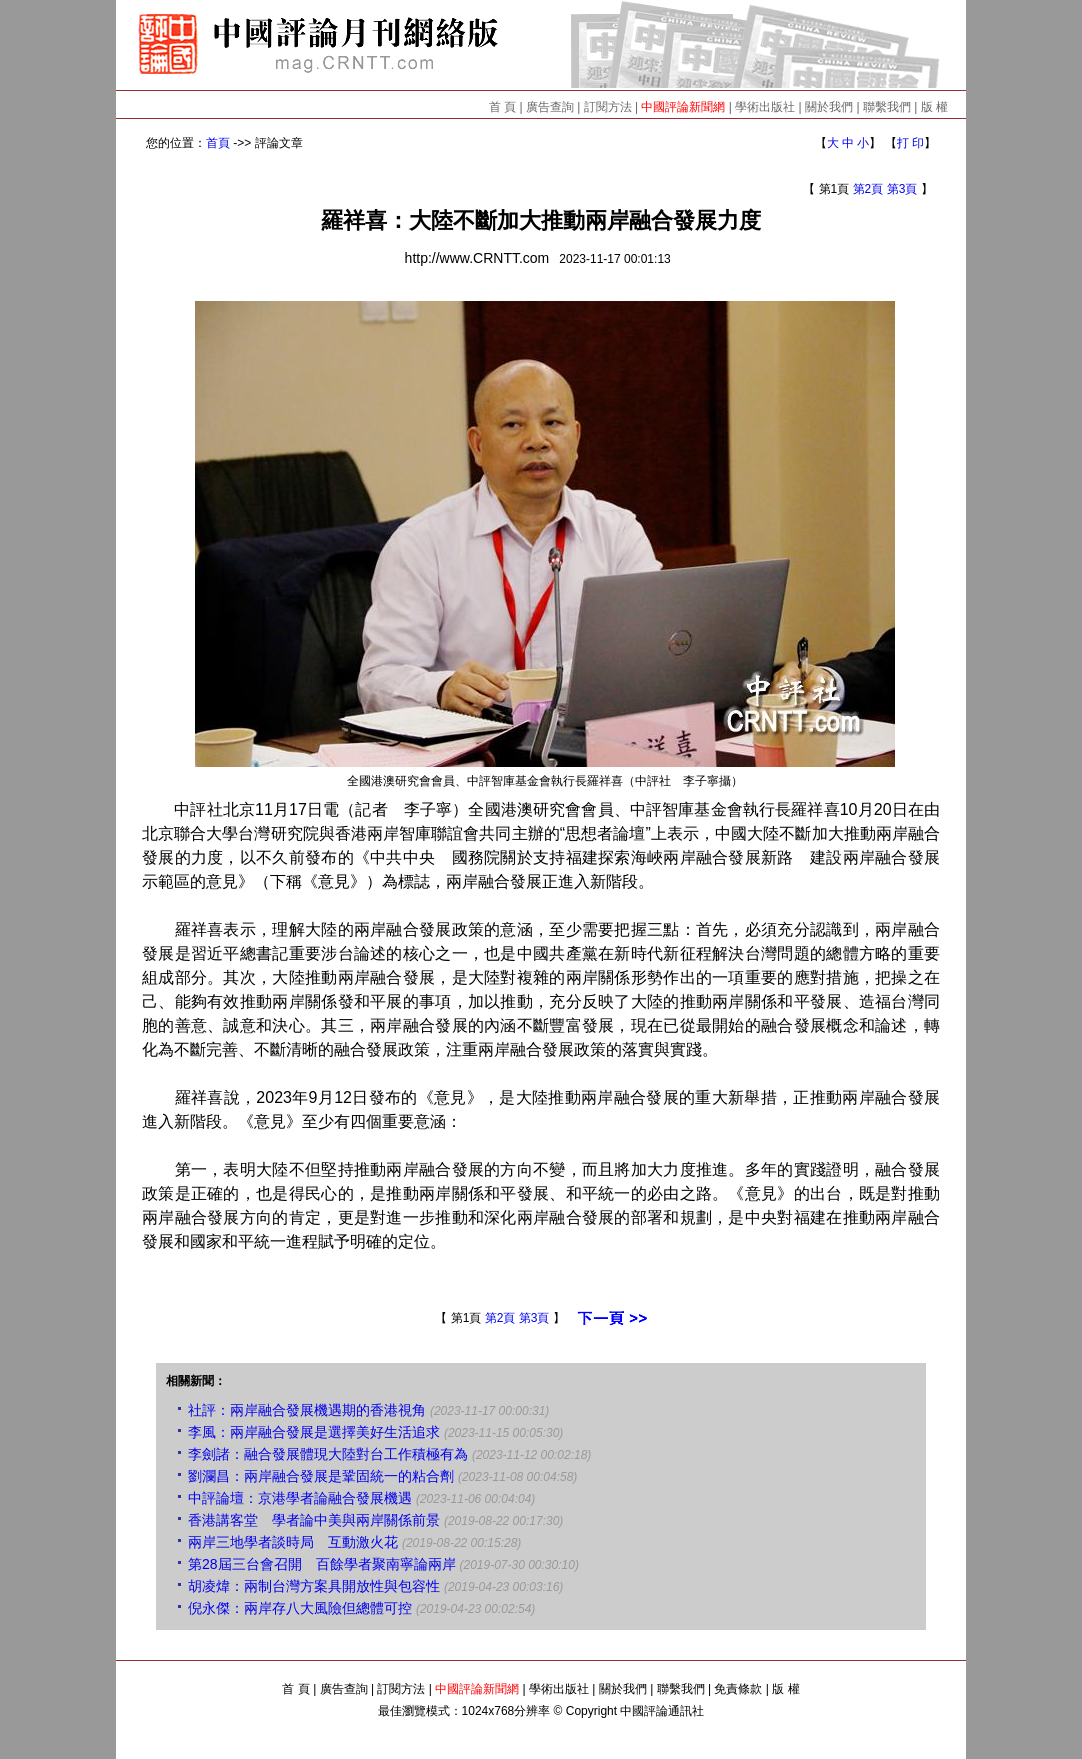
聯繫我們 (887, 107)
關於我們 (829, 107)
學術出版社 (765, 107)
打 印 (910, 143)
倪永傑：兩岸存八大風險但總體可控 (300, 1608)
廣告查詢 (550, 107)
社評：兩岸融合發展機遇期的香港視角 (307, 1410)
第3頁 (902, 189)
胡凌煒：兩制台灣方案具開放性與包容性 (314, 1586)
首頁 (218, 143)
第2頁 (868, 189)
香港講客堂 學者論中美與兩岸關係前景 (314, 1520)
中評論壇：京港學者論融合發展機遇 (300, 1498)
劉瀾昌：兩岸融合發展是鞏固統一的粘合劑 (321, 1476)
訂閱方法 (608, 107)
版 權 (934, 107)
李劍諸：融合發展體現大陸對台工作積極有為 (328, 1454)
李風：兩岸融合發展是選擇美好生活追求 (314, 1432)
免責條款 (738, 1689)
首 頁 (502, 107)
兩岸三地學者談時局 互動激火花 (293, 1542)
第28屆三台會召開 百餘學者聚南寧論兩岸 (322, 1564)
